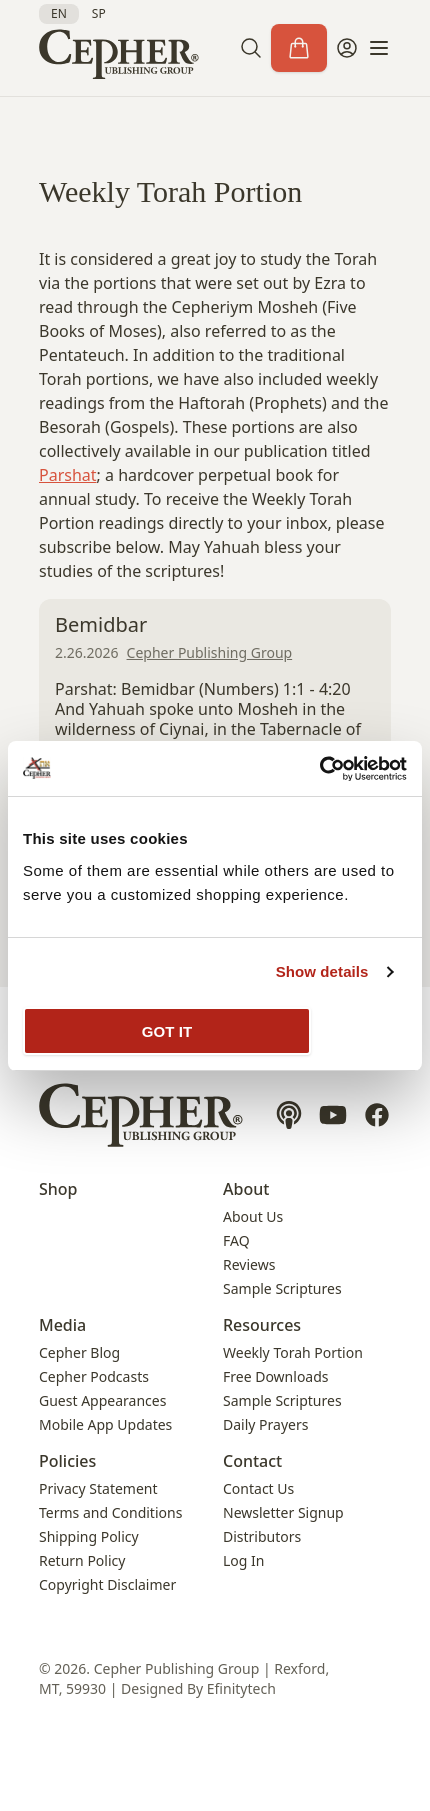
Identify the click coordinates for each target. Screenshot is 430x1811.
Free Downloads (276, 1376)
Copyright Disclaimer (107, 1584)
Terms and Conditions (110, 1512)
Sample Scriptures (282, 1288)
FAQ (236, 1240)
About (246, 1189)
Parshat (68, 475)
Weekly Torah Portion (293, 1352)
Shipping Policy (89, 1536)
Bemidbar (101, 624)
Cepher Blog (79, 1352)
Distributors (262, 1536)
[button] (251, 48)
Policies (67, 1461)
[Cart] (299, 48)
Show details (322, 971)
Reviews (249, 1264)
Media (62, 1325)
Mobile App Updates (105, 1424)
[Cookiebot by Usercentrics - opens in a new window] (319, 769)
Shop (58, 1189)
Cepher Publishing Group (210, 652)
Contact (252, 1461)
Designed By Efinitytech (198, 1688)
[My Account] (347, 48)
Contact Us (258, 1488)
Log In (243, 1560)
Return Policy (82, 1560)
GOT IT (167, 1031)
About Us (253, 1216)
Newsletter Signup (283, 1512)
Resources (262, 1325)
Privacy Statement (98, 1488)
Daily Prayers (265, 1424)
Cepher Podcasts (94, 1376)
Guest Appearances (102, 1400)
